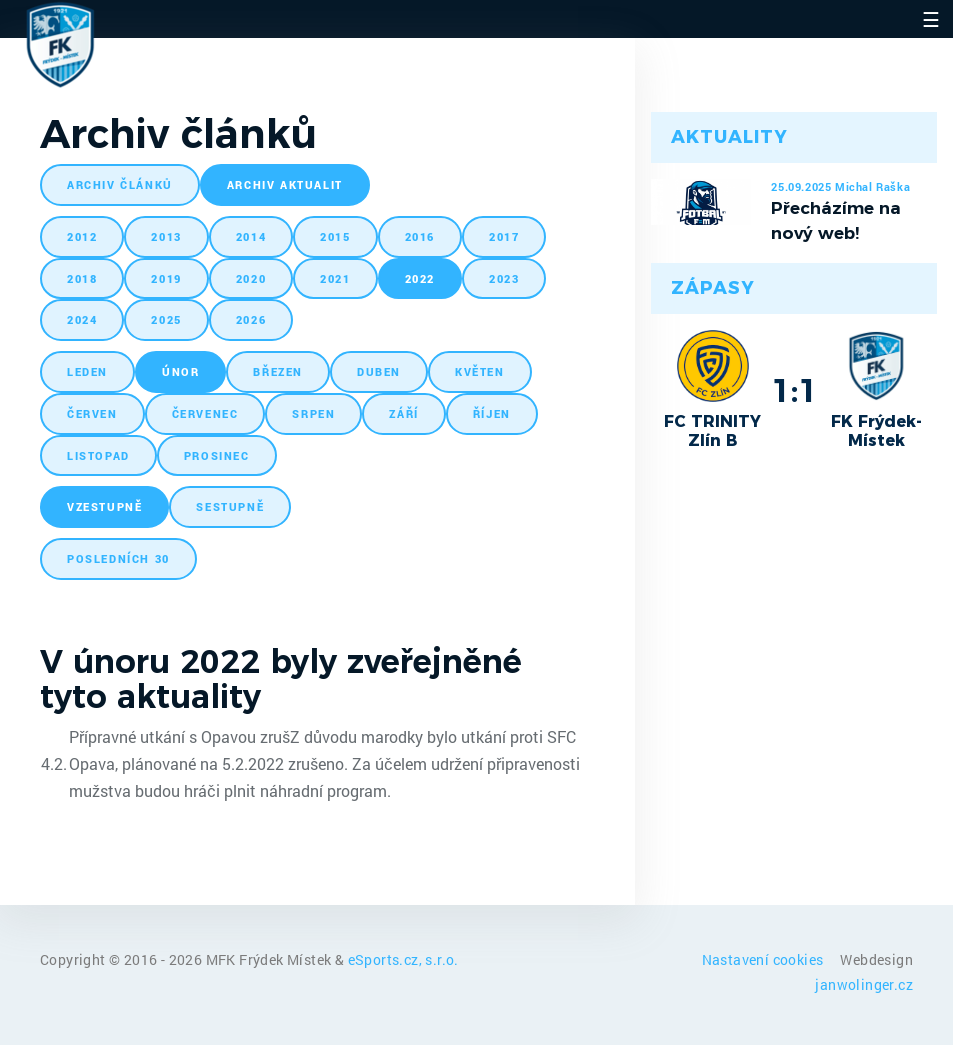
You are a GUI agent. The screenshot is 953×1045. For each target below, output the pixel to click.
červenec (205, 413)
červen (92, 413)
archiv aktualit (285, 184)
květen (480, 371)
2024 (82, 319)
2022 (420, 278)
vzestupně (104, 506)
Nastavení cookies (764, 959)
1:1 (794, 390)
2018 (82, 278)
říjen (492, 413)
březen (278, 371)
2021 (335, 278)
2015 (335, 236)
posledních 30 (118, 558)
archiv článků (120, 184)
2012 (82, 236)
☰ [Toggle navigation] (931, 19)
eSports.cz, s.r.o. (403, 959)
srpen (313, 413)
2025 (166, 319)
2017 (504, 236)
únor (180, 371)
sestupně (230, 506)
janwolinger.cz (864, 984)
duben (379, 371)
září (403, 413)
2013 (166, 236)
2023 (504, 278)
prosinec (217, 455)
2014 (251, 236)
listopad (98, 455)
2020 (251, 278)
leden (87, 371)
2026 (251, 319)
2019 (166, 278)
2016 (420, 236)
